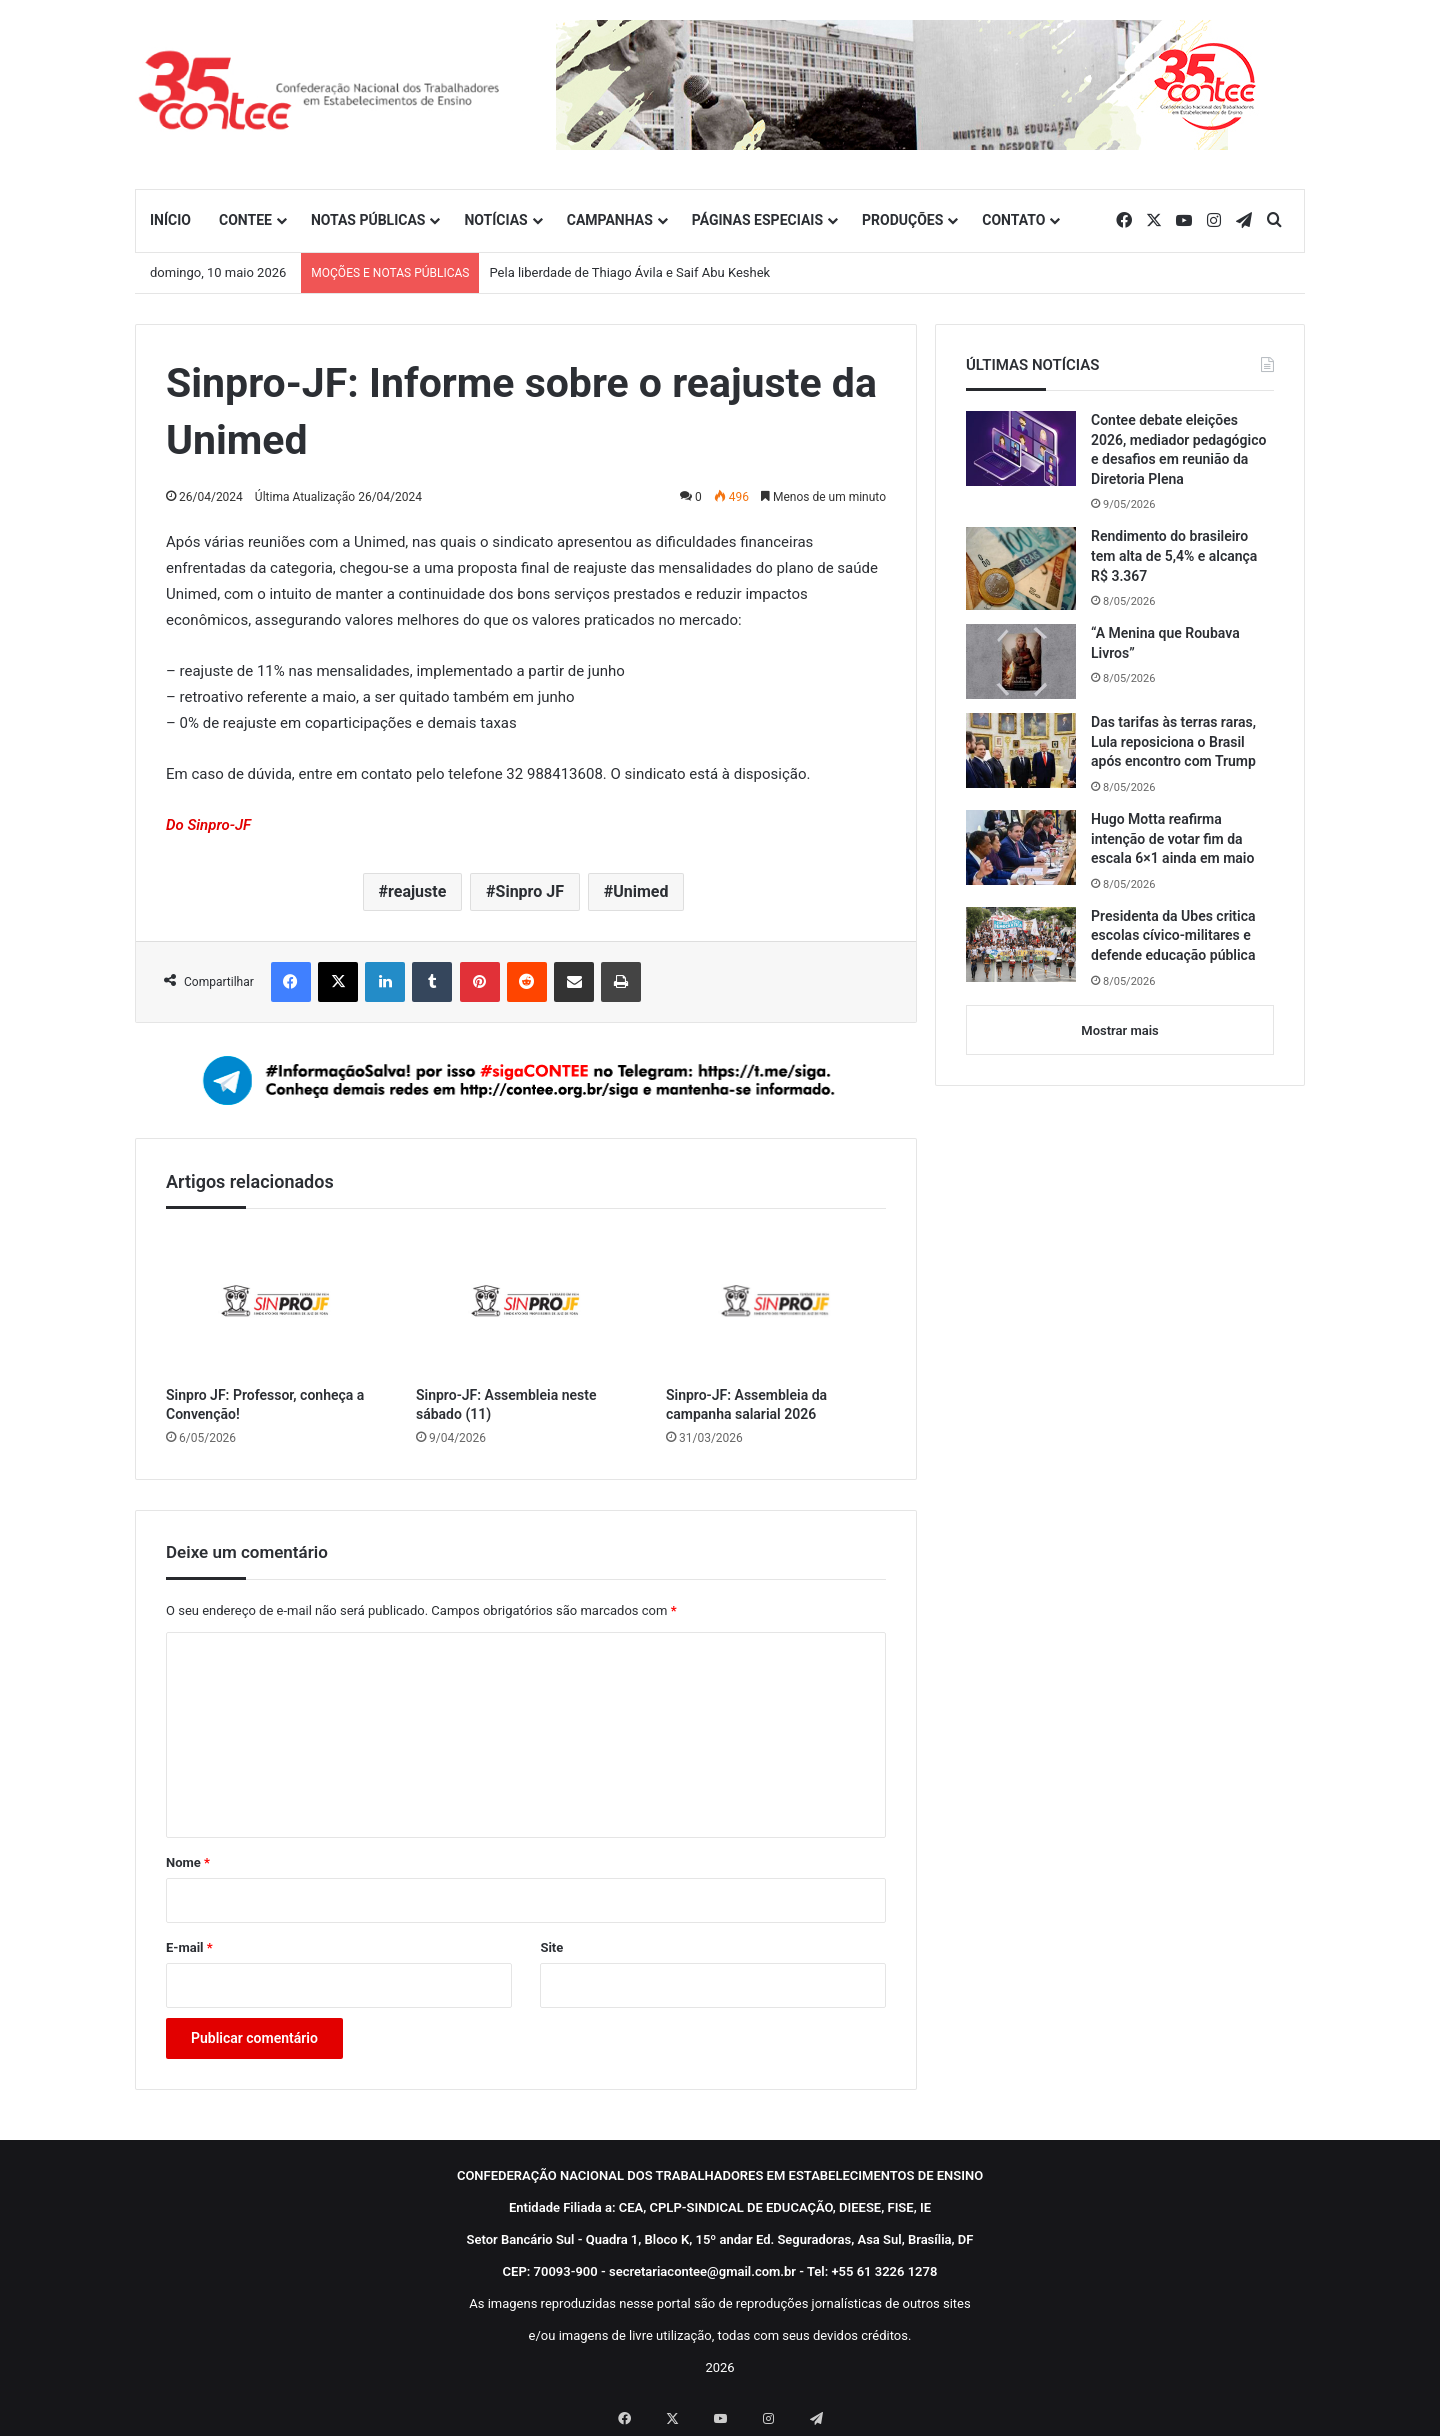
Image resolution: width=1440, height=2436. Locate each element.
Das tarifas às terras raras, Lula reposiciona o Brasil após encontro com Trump (1173, 741)
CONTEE (245, 220)
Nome (188, 1862)
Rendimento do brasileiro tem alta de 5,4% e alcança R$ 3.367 (1174, 555)
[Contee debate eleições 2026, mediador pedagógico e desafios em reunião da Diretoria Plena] (1021, 448)
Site (551, 1947)
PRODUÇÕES (902, 220)
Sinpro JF (530, 891)
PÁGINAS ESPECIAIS (757, 220)
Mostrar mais (1119, 1030)
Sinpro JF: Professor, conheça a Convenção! (265, 1404)
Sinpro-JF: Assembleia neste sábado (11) (506, 1404)
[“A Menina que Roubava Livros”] (1021, 661)
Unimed (640, 891)
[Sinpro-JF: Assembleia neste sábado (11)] (526, 1302)
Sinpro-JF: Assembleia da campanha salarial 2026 (746, 1404)
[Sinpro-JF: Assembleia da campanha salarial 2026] (776, 1302)
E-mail (189, 1947)
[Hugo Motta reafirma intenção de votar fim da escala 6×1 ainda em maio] (1021, 847)
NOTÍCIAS (495, 220)
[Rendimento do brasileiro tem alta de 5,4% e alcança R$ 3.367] (1021, 568)
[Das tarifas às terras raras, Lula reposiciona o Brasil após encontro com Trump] (1021, 750)
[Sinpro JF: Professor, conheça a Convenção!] (276, 1302)
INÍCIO (170, 220)
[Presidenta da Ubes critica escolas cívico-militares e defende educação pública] (1021, 944)
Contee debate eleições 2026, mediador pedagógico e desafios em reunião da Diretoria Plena (1178, 449)
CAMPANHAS (610, 220)
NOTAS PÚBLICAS (368, 220)
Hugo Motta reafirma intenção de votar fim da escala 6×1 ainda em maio (1172, 838)
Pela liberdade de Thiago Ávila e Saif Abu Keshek (629, 272)
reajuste (417, 891)
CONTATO (1013, 220)
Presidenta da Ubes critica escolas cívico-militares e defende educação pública (1173, 935)
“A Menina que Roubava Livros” (1165, 643)
